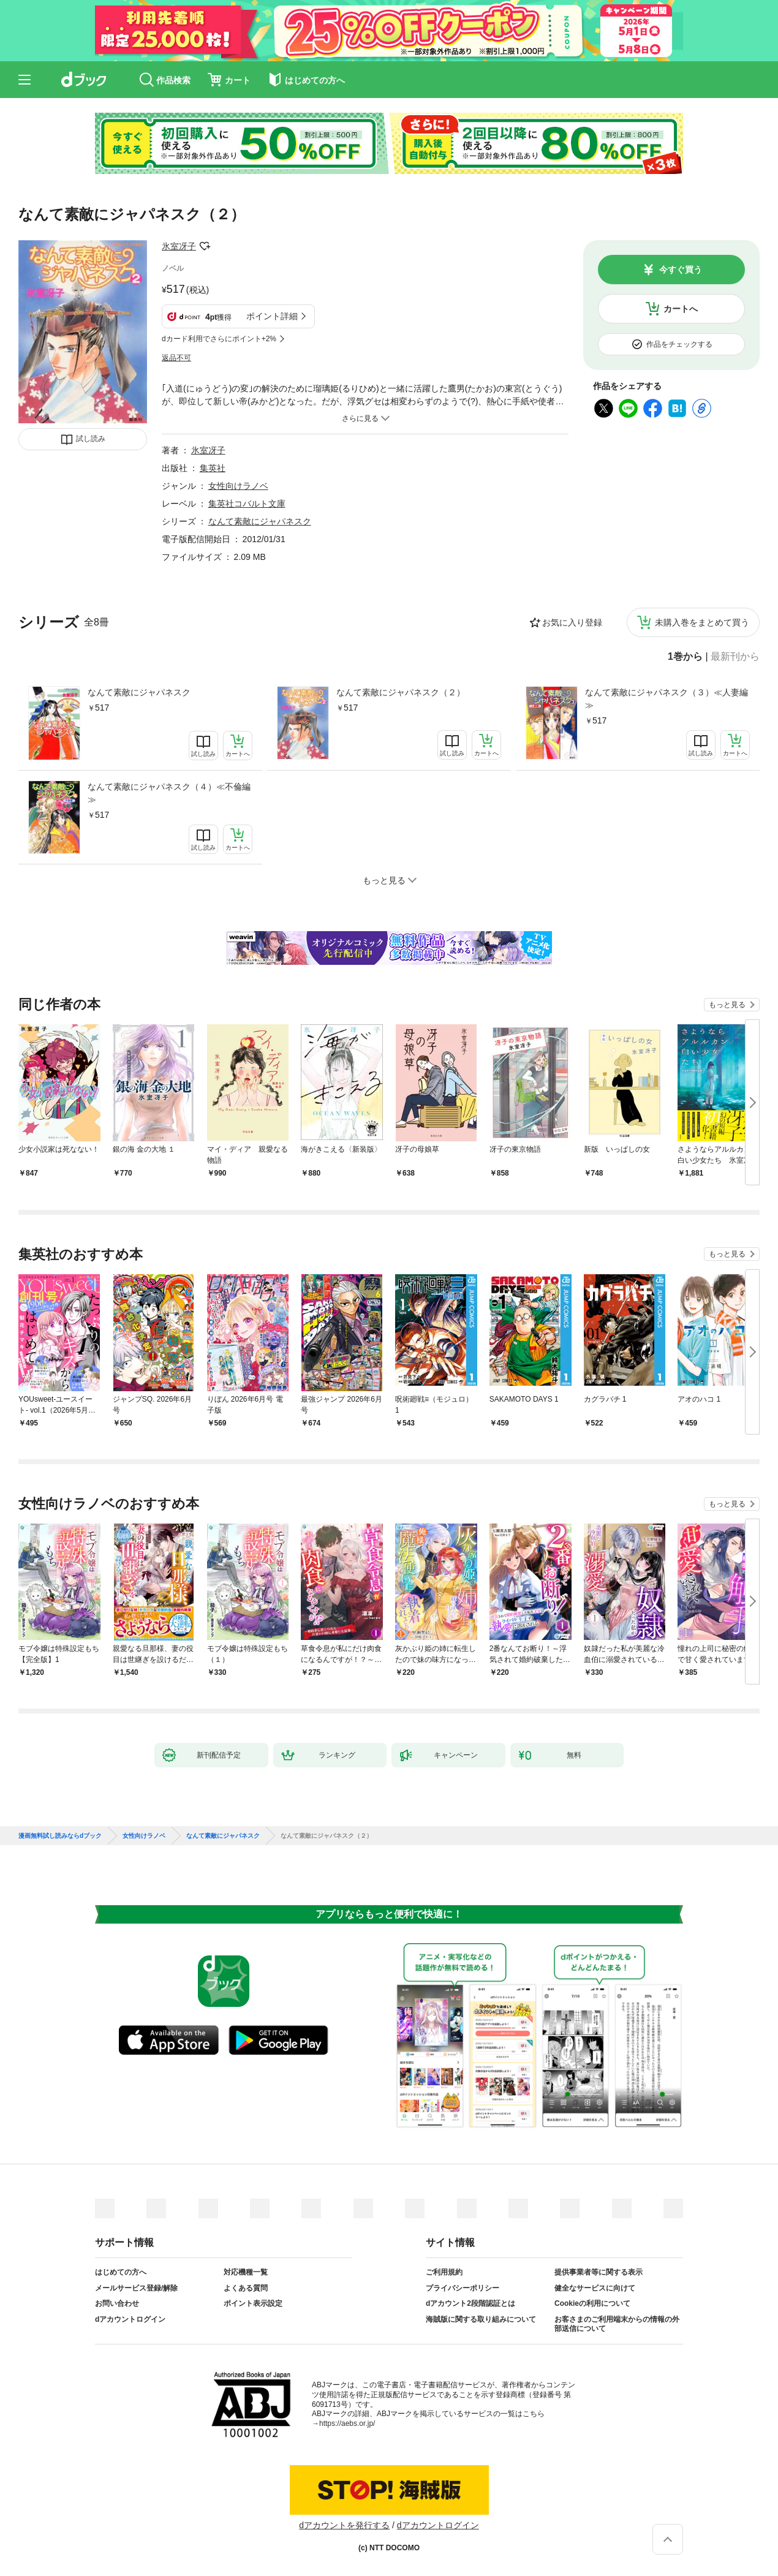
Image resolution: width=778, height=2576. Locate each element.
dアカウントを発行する (344, 2525)
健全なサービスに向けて (594, 2288)
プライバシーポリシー (462, 2288)
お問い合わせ (117, 2303)
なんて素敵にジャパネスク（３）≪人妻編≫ (666, 698)
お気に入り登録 (572, 622)
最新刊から (735, 657)
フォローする (204, 246)
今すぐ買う (680, 269)
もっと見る (727, 1004)
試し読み (90, 438)
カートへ (680, 309)
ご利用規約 (444, 2272)
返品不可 (176, 357)
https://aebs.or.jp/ (347, 2423)
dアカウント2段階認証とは (470, 2303)
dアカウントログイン (130, 2319)
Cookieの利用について (592, 2303)
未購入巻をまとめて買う (702, 622)
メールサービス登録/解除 (136, 2288)
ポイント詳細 (272, 316)
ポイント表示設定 (253, 2303)
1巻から (685, 657)
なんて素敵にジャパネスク (139, 692)
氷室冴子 (179, 246)
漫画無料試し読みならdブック (60, 1836)
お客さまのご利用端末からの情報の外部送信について (616, 2324)
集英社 (212, 468)
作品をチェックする (679, 344)
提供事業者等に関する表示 (598, 2272)
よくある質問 (246, 2288)
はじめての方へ (120, 2272)
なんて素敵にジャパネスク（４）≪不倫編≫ (169, 793)
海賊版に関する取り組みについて (481, 2319)
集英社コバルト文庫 (246, 503)
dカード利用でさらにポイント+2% (219, 338)
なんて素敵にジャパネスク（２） (400, 692)
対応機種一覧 (246, 2272)
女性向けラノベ (238, 486)
